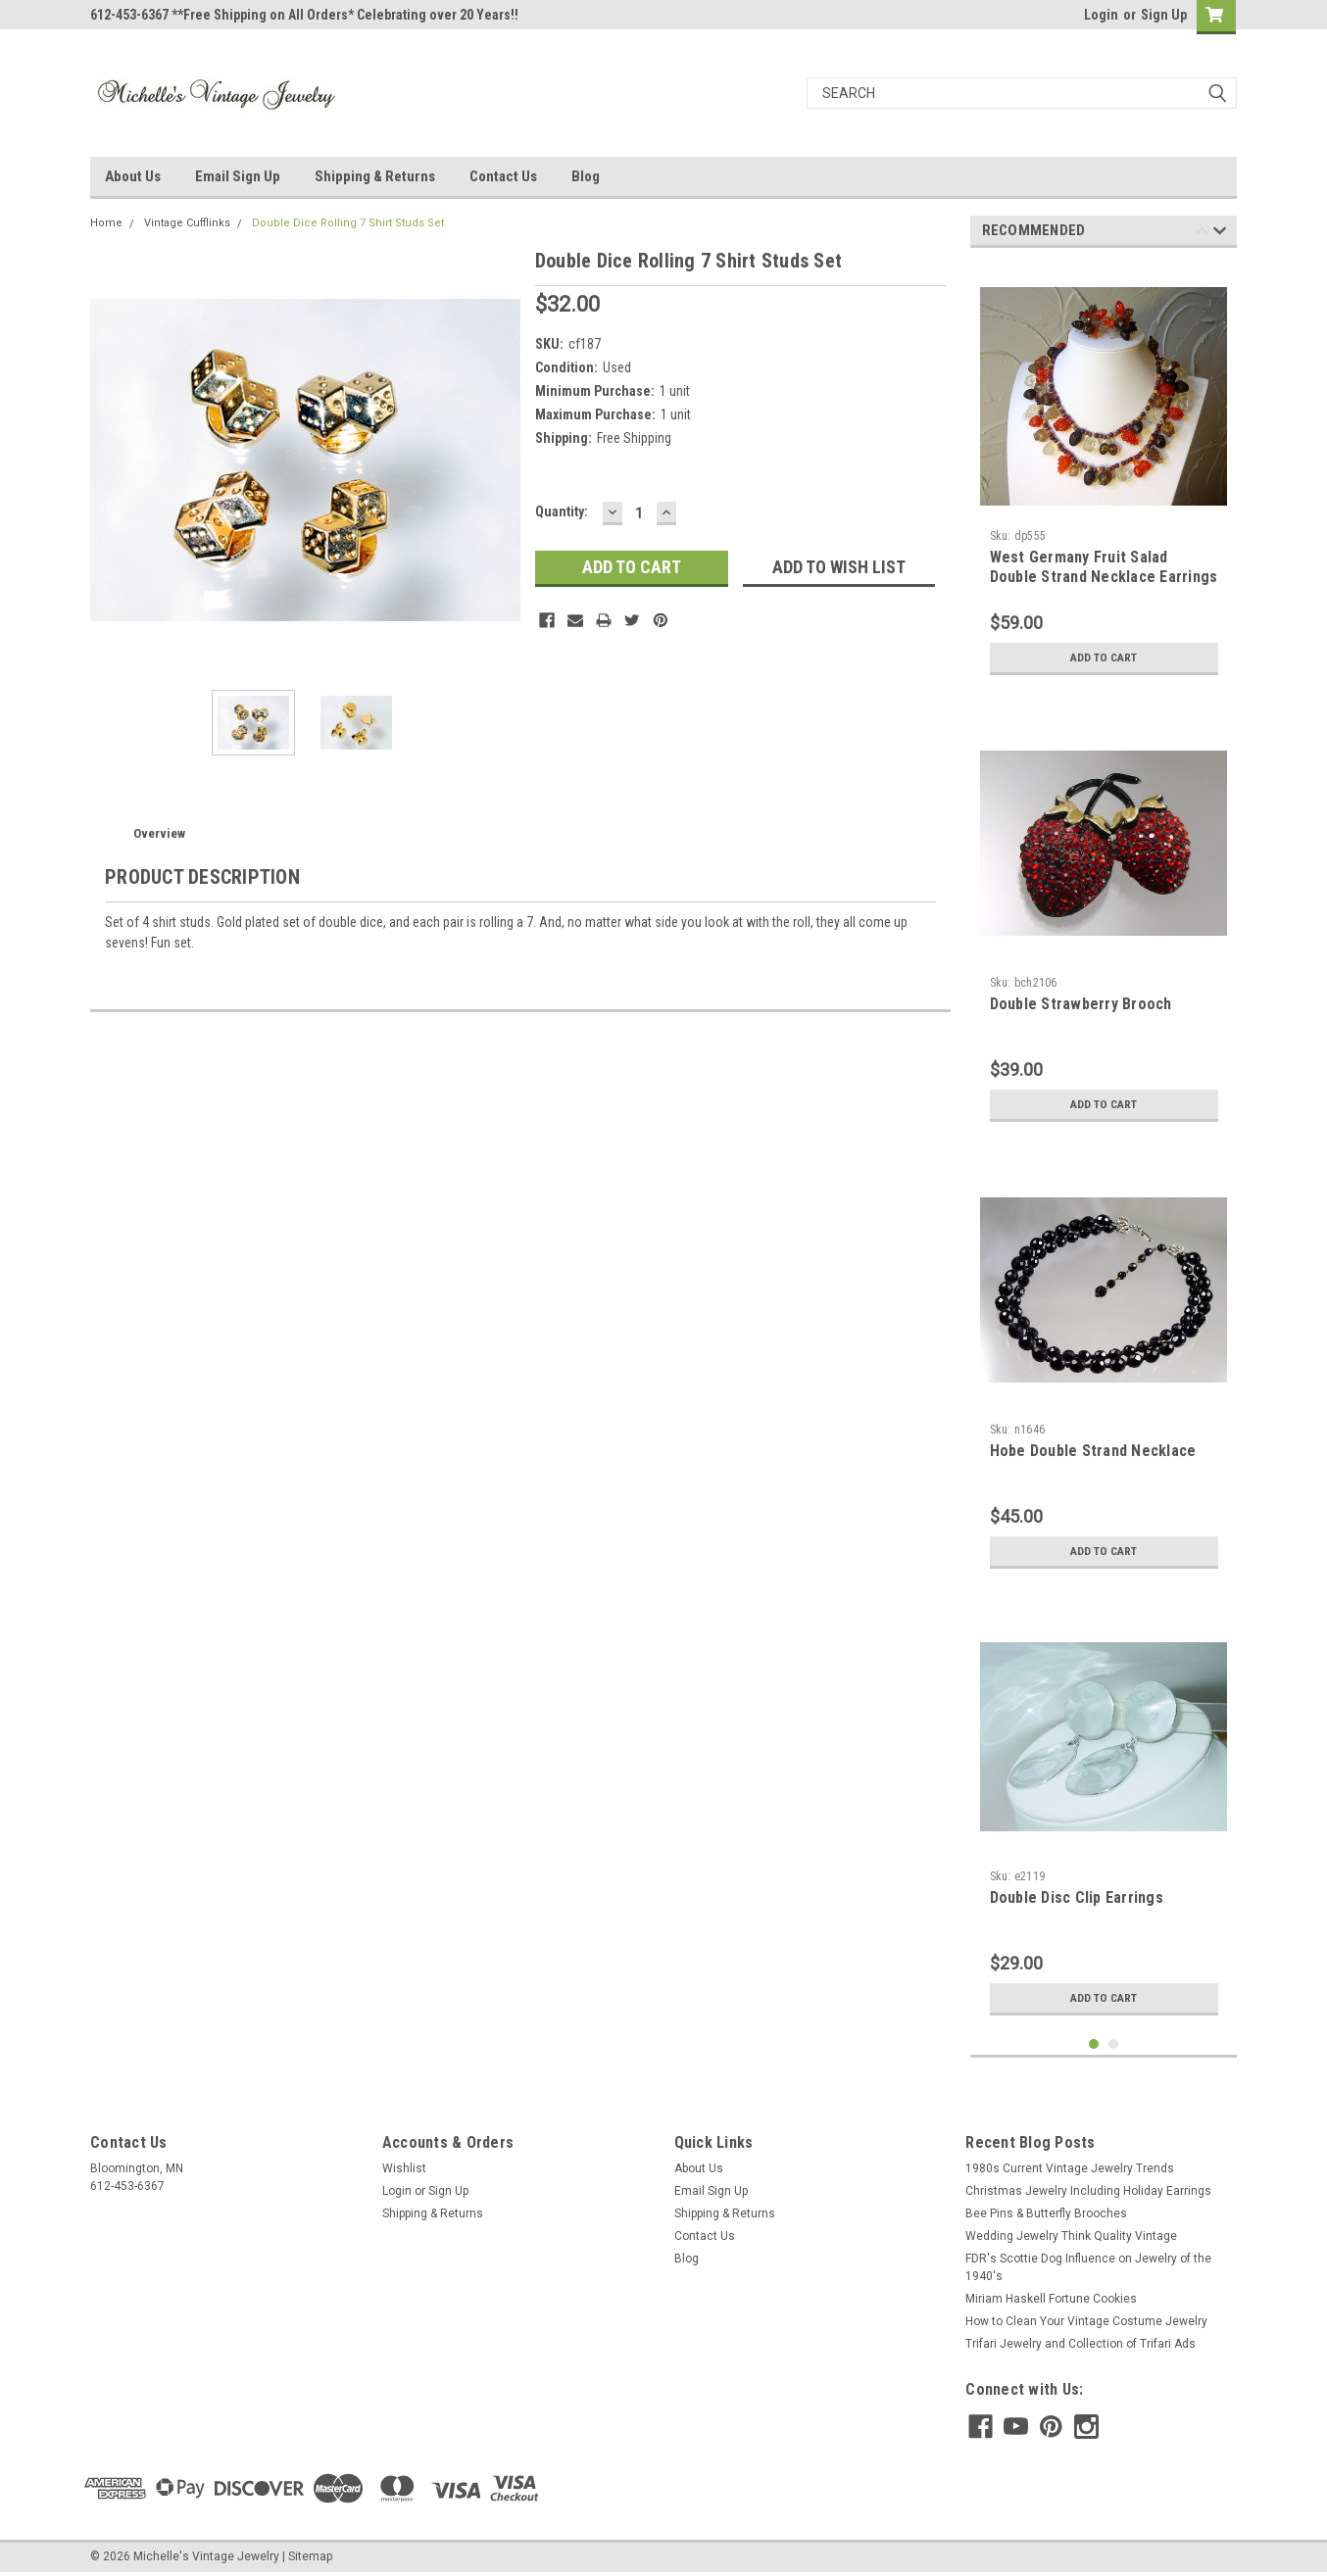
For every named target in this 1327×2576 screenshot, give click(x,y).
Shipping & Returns (375, 176)
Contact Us (503, 176)
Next (1219, 233)
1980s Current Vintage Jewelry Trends (1069, 2168)
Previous (1202, 233)
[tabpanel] (1104, 474)
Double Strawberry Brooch (1081, 1004)
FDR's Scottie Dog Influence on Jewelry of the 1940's (1088, 2267)
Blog (585, 176)
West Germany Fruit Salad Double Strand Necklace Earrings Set (1104, 577)
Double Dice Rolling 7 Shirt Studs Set (348, 223)
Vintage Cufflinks (187, 223)
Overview (159, 833)
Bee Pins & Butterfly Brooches (1046, 2213)
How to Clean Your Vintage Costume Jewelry (1086, 2321)
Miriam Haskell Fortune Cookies (1051, 2299)
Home (106, 223)
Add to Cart (1104, 657)
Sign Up (1164, 15)
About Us (133, 176)
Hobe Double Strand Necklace (1093, 1450)
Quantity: (561, 511)
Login (1101, 15)
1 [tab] (1094, 2044)
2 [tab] (1113, 2044)
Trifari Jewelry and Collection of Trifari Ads (1080, 2344)
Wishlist (404, 2168)
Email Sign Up (237, 176)
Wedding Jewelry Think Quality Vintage (1071, 2236)
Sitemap (310, 2556)
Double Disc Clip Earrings (1076, 1897)
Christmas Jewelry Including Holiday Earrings (1088, 2191)
